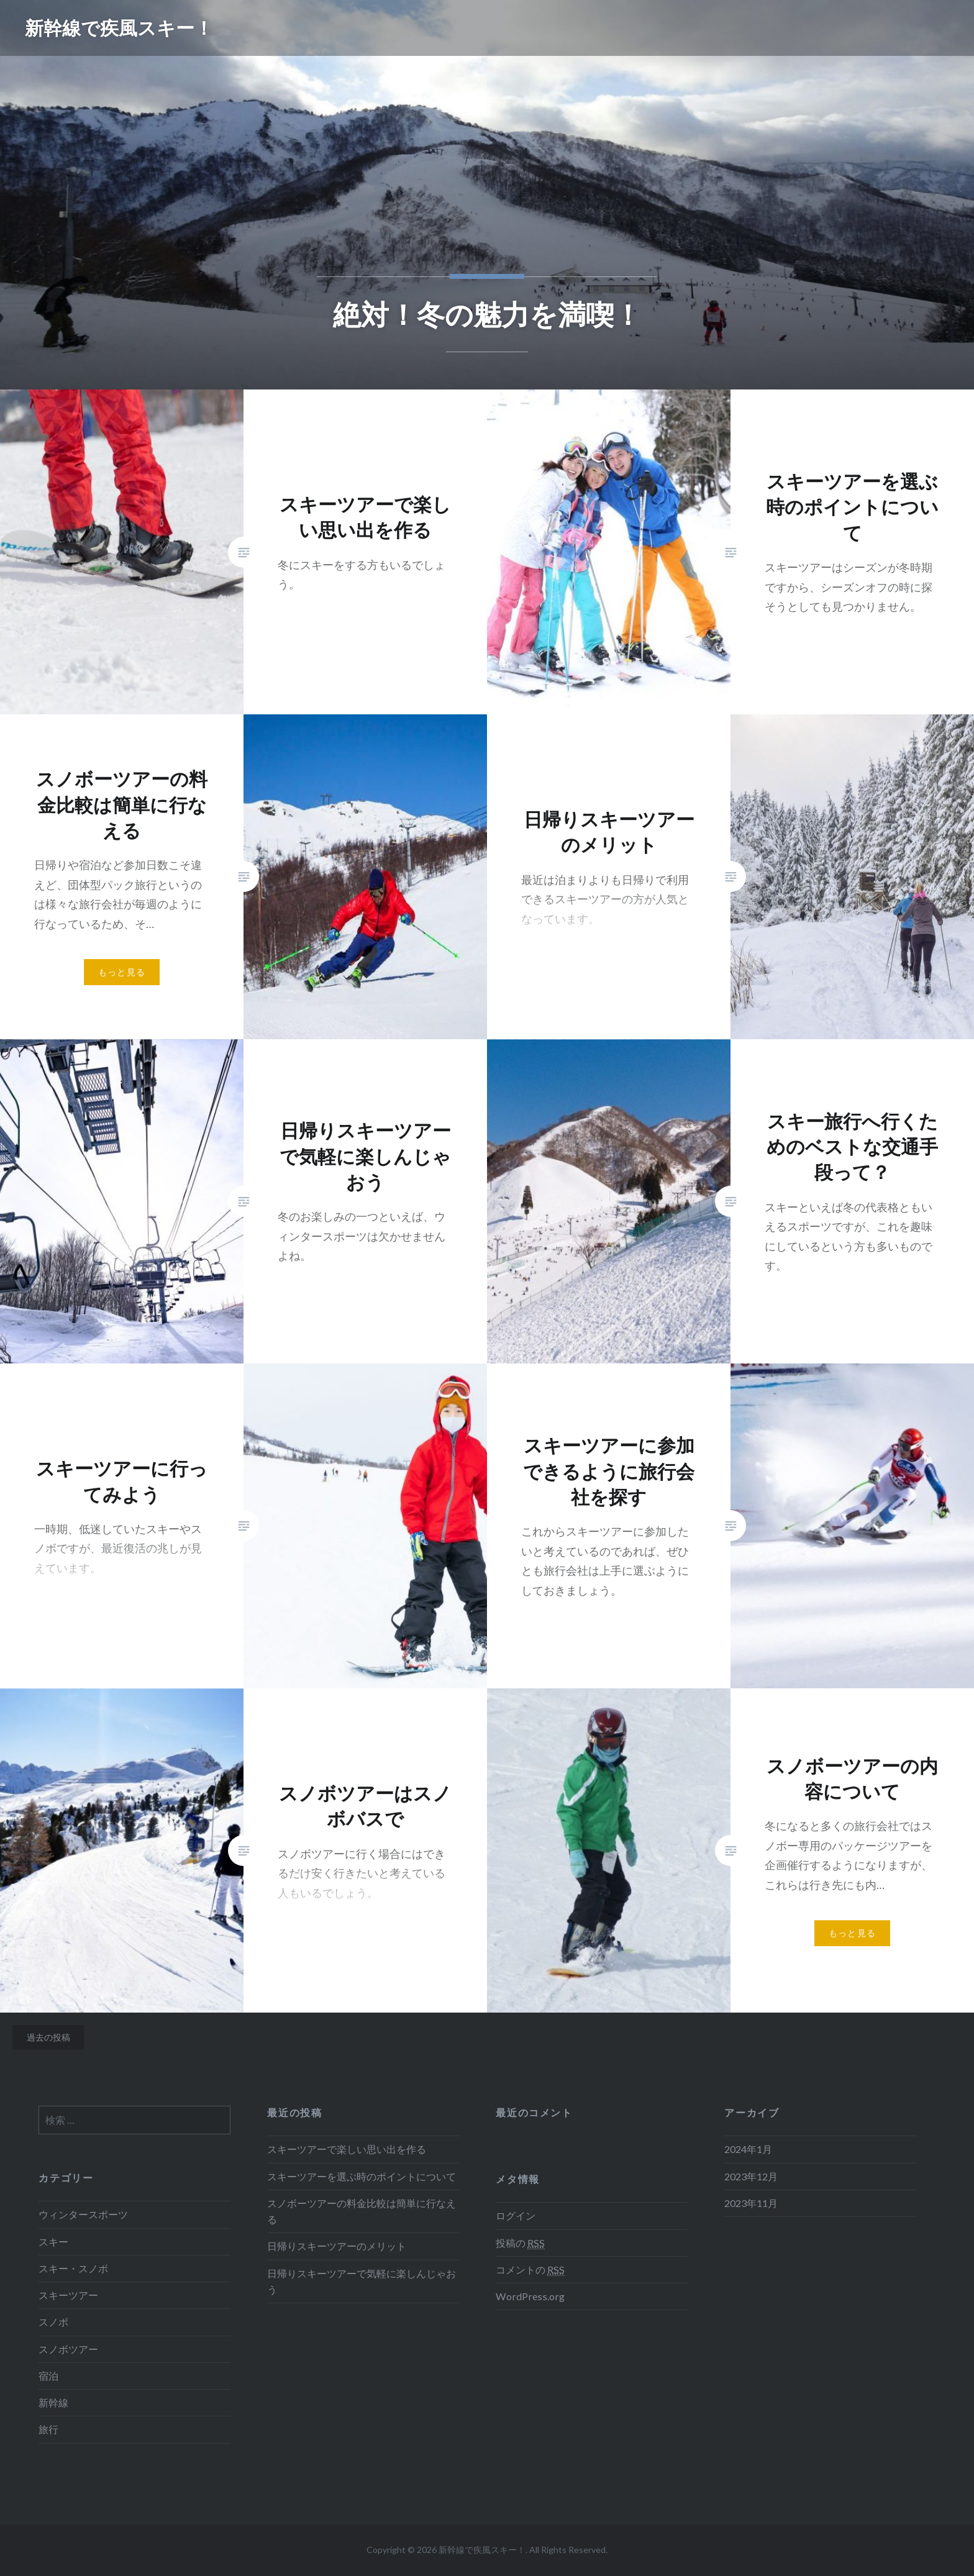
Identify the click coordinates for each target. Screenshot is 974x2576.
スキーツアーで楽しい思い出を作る (346, 2149)
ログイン (515, 2215)
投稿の (520, 2243)
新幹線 (53, 2402)
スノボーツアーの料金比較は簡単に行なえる (361, 2211)
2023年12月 (751, 2176)
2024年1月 (748, 2149)
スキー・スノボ (73, 2268)
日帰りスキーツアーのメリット (336, 2246)
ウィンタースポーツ (83, 2214)
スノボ (53, 2322)
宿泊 (48, 2376)
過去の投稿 (48, 2037)
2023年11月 (751, 2203)
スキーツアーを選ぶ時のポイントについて (361, 2176)
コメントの (530, 2270)
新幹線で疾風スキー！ (119, 27)
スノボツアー (68, 2349)
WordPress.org (530, 2296)
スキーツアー (68, 2295)
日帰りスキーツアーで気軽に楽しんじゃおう (361, 2281)
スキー (53, 2241)
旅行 (48, 2429)
